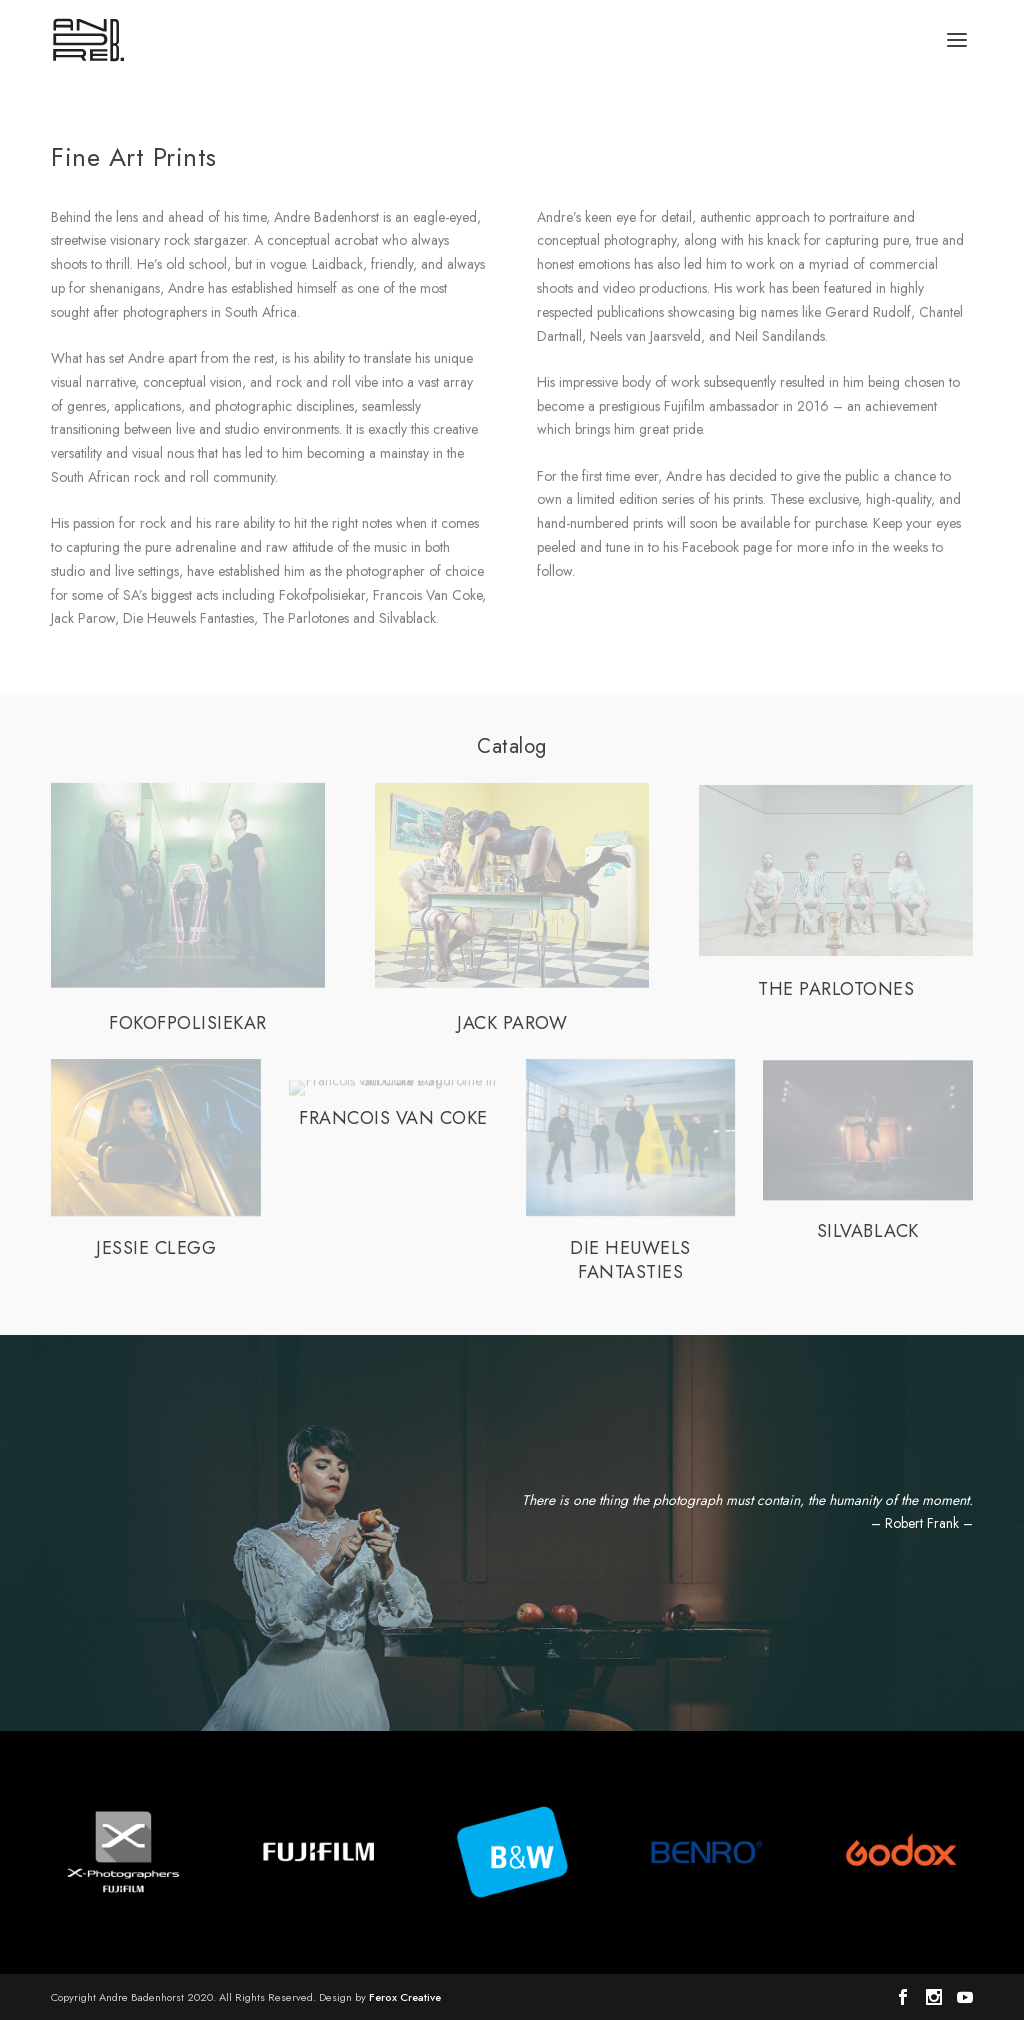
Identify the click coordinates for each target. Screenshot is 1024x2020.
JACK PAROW (512, 1023)
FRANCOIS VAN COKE (393, 1118)
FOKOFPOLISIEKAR (188, 1023)
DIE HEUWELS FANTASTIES (630, 1259)
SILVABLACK (868, 1231)
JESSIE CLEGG (156, 1248)
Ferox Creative (405, 1997)
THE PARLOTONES (836, 989)
